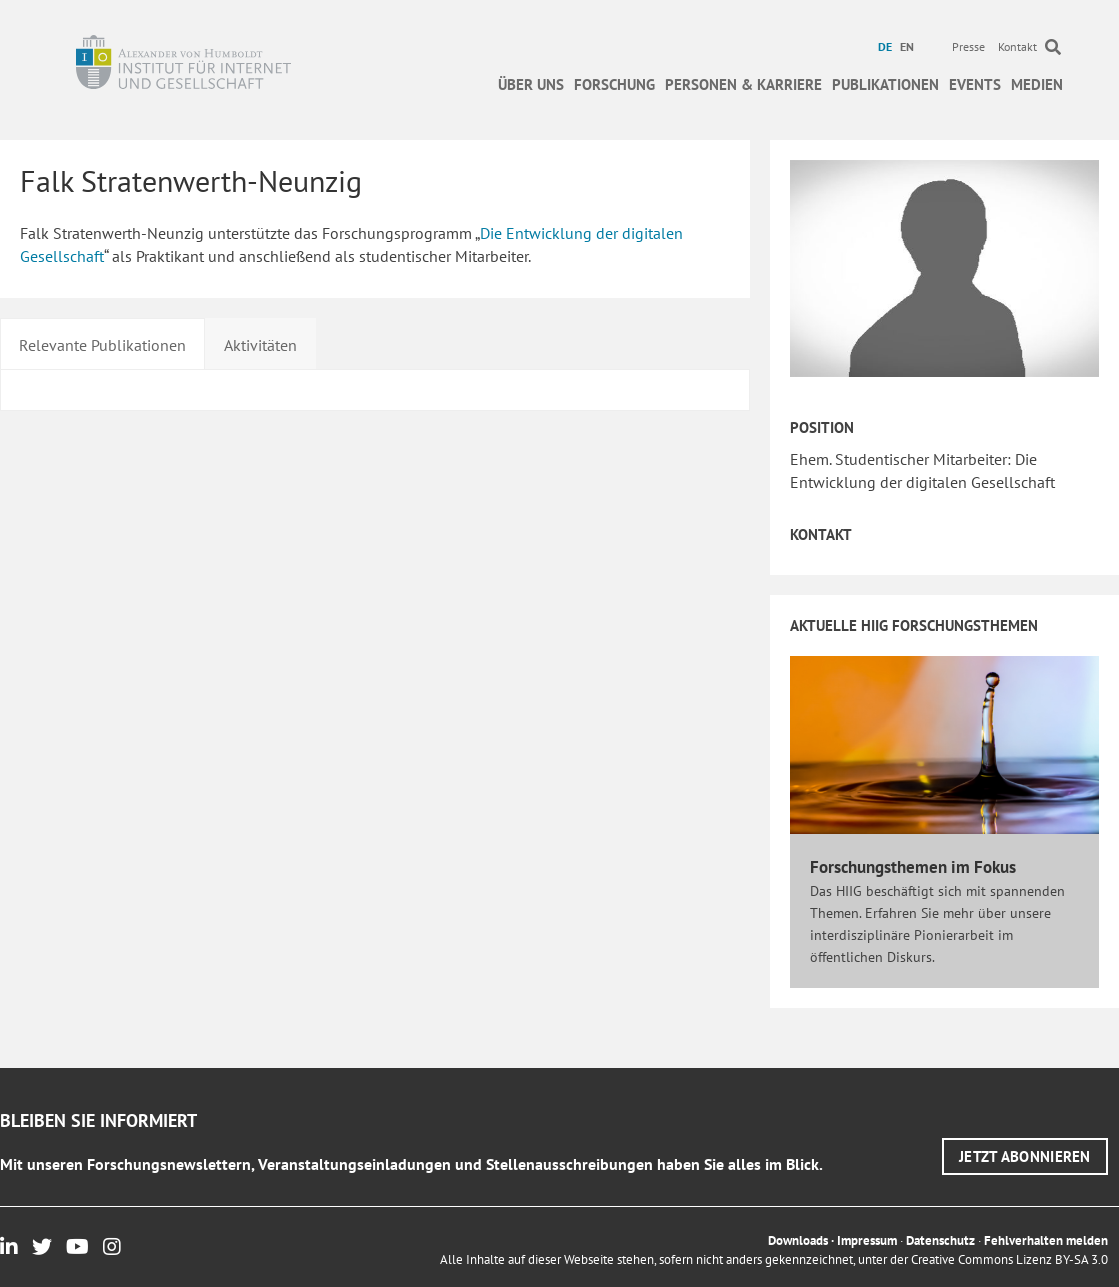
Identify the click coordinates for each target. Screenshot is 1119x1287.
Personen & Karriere (743, 84)
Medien (1037, 84)
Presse (968, 46)
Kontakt (1017, 46)
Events (975, 84)
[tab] (102, 343)
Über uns (531, 84)
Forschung (614, 84)
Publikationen (885, 84)
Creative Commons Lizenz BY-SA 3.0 (1009, 1259)
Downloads (798, 1240)
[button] (1025, 1156)
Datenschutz (940, 1240)
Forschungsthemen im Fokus (913, 867)
